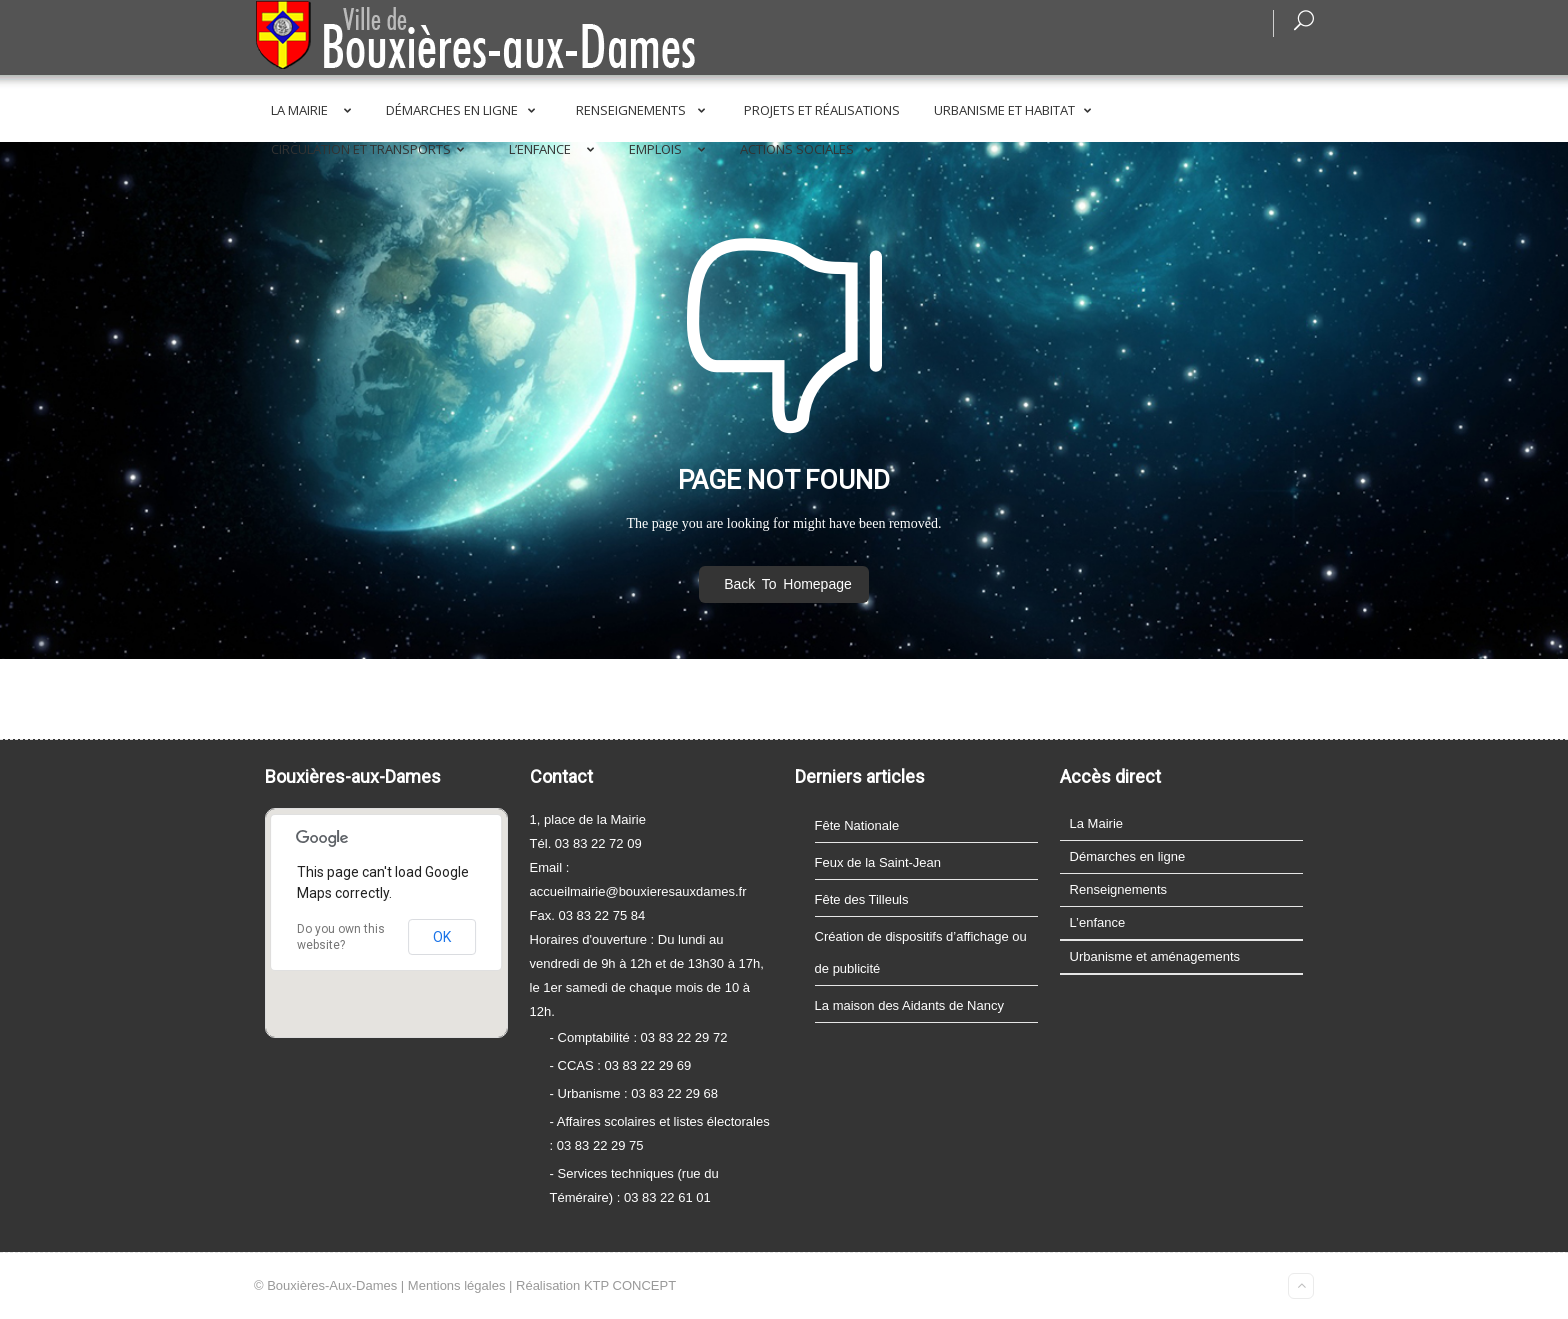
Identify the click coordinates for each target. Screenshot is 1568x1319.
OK (442, 937)
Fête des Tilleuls (862, 899)
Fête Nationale (857, 825)
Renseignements (644, 110)
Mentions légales (457, 1285)
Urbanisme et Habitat (1016, 110)
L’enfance (555, 149)
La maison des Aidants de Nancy (909, 1005)
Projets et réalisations (822, 110)
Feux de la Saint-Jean (878, 862)
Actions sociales (810, 149)
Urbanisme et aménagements (1155, 956)
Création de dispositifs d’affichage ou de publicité (921, 952)
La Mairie (315, 110)
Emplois (671, 149)
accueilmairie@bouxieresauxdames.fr (638, 891)
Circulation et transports (371, 149)
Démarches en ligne (464, 110)
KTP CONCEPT (630, 1285)
